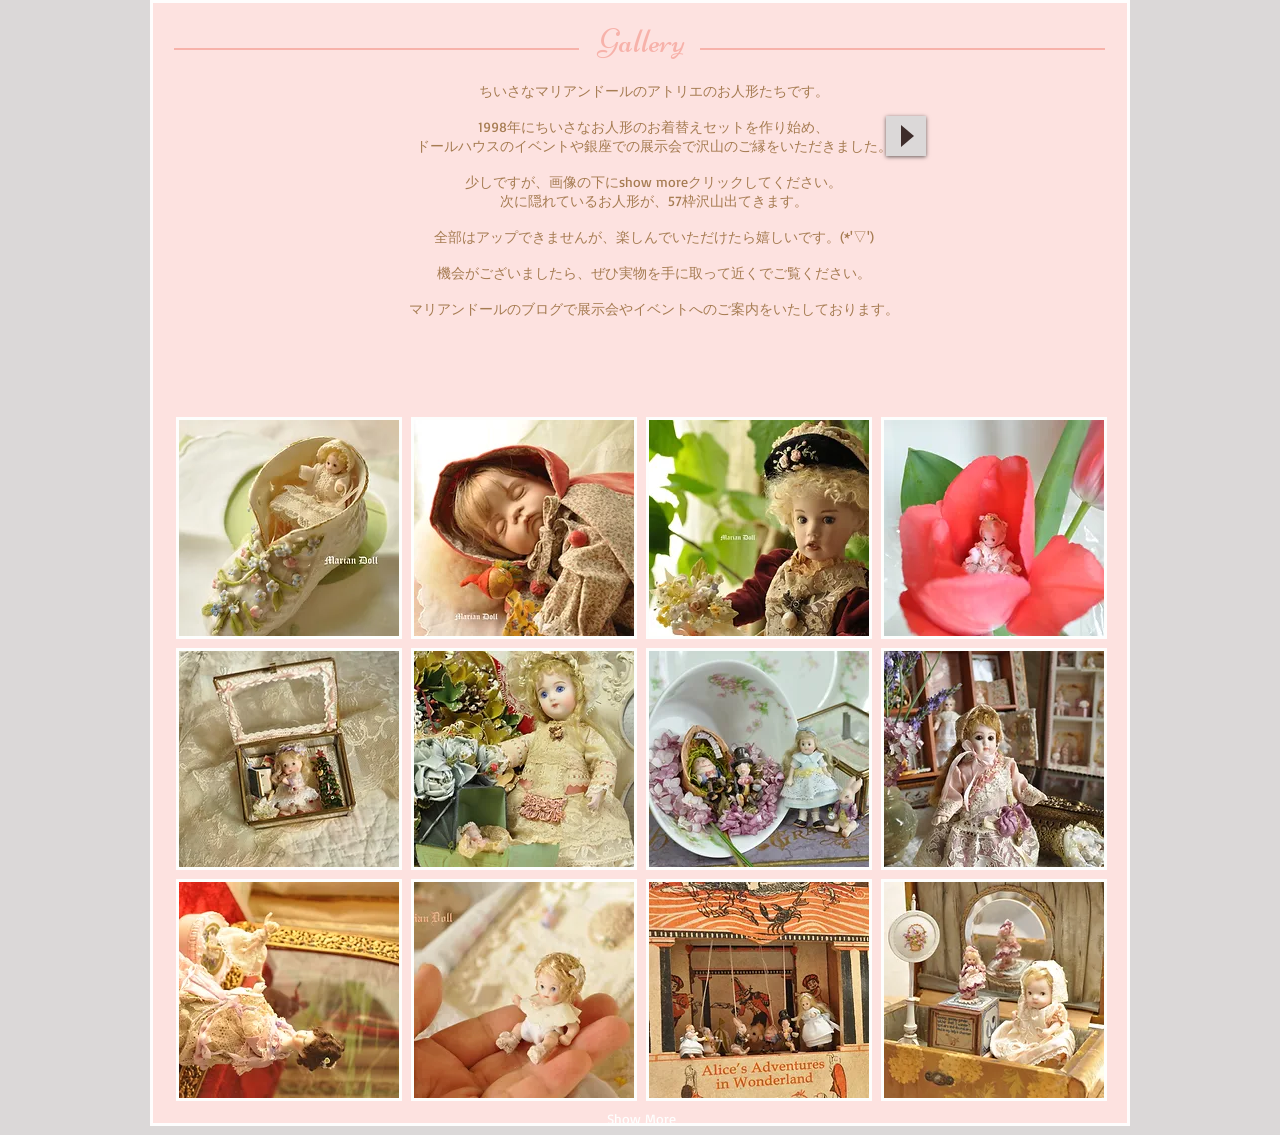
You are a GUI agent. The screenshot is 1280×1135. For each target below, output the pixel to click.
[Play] (906, 136)
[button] (289, 528)
